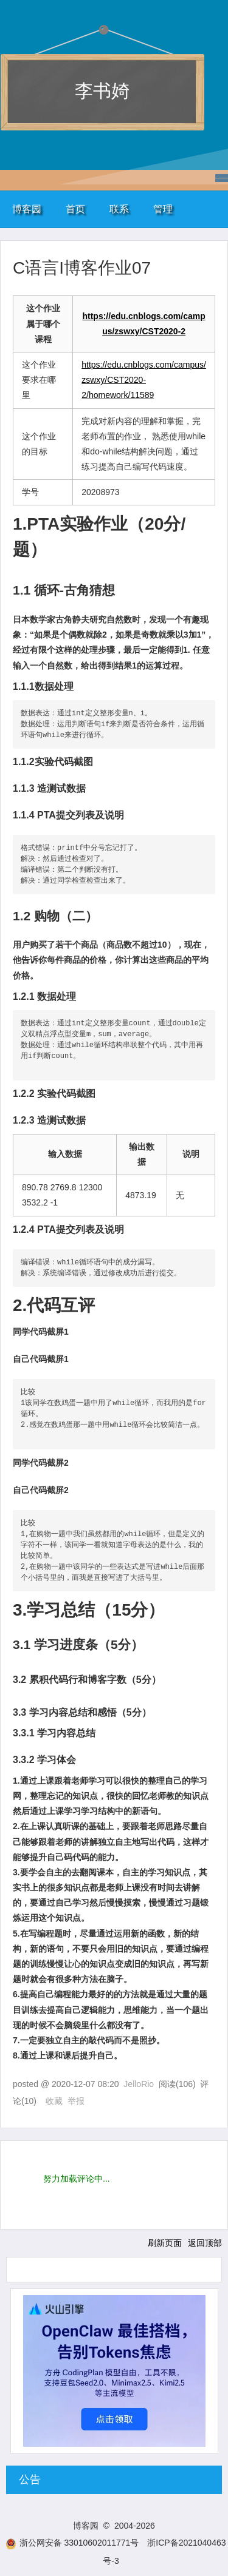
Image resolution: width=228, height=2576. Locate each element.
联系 (119, 209)
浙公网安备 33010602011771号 (72, 2542)
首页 (75, 209)
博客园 (26, 209)
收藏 (54, 2101)
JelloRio (138, 2084)
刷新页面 (165, 2243)
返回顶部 (205, 2243)
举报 (76, 2101)
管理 (163, 209)
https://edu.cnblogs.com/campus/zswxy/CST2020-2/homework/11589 (143, 380)
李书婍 (102, 91)
